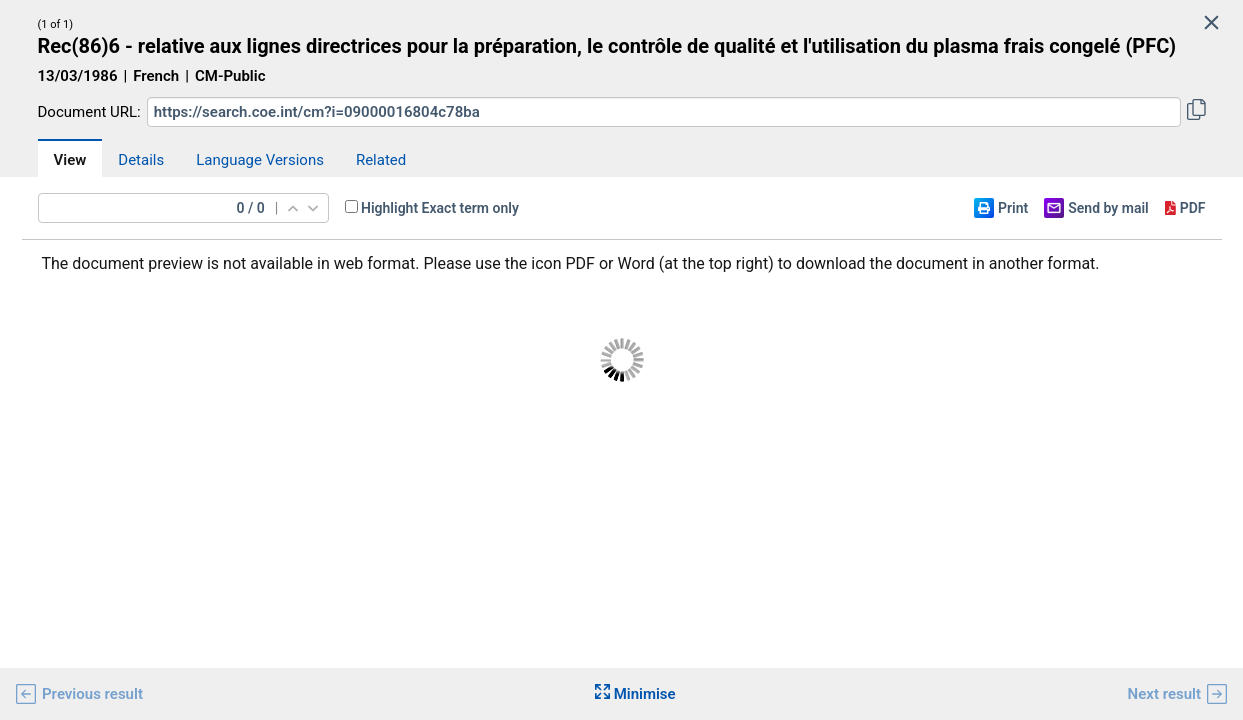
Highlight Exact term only (440, 208)
